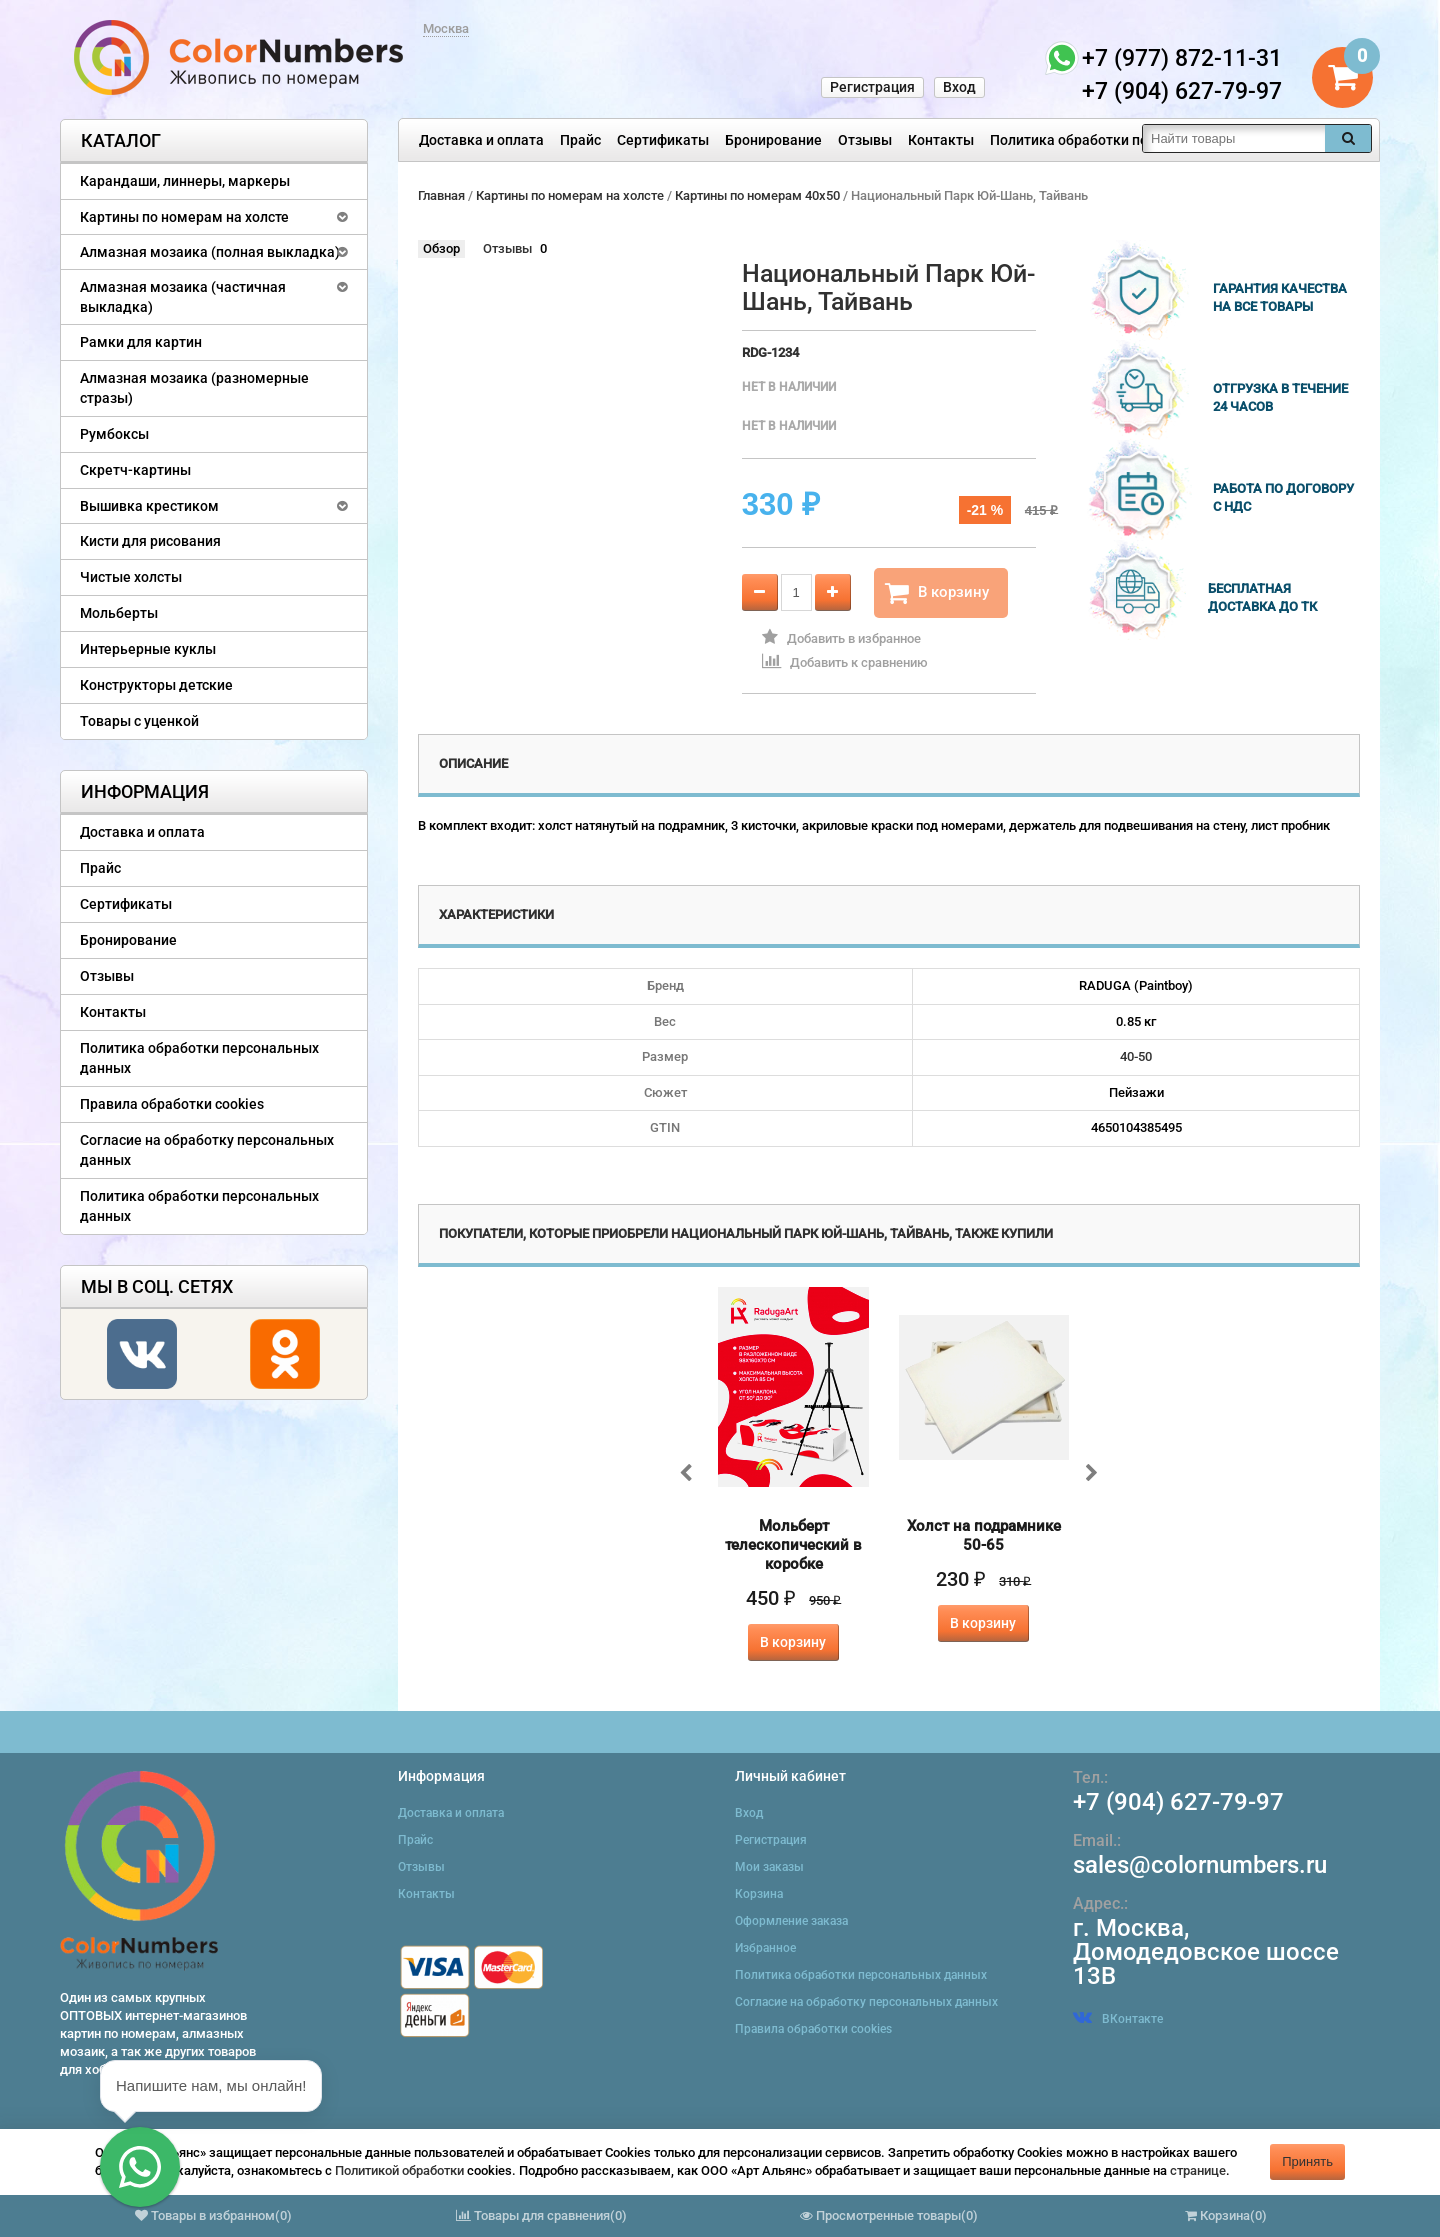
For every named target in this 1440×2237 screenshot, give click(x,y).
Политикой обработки (399, 2170)
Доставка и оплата (481, 140)
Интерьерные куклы (148, 649)
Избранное (765, 1948)
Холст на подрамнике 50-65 (984, 1535)
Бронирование (773, 140)
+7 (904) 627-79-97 (1178, 1802)
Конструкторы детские (156, 685)
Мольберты (119, 613)
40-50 (1136, 1056)
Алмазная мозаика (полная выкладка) (210, 252)
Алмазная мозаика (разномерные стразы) (194, 388)
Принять (1307, 2161)
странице (1198, 2170)
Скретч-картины (135, 470)
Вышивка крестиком (149, 506)
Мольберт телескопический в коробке (793, 1545)
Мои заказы (769, 1867)
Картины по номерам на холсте (184, 217)
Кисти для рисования (150, 541)
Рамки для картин (141, 342)
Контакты (941, 140)
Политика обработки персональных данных (1136, 140)
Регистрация (872, 87)
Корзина (759, 1894)
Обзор (441, 248)
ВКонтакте (1118, 2019)
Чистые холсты (131, 577)
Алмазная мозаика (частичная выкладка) (183, 297)
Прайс (580, 140)
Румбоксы (114, 434)
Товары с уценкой (139, 721)
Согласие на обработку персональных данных (207, 1150)
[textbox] (1234, 138)
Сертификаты (663, 140)
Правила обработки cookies (172, 1104)
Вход (959, 87)
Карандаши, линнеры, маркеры (185, 181)
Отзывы (865, 140)
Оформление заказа (791, 1921)
